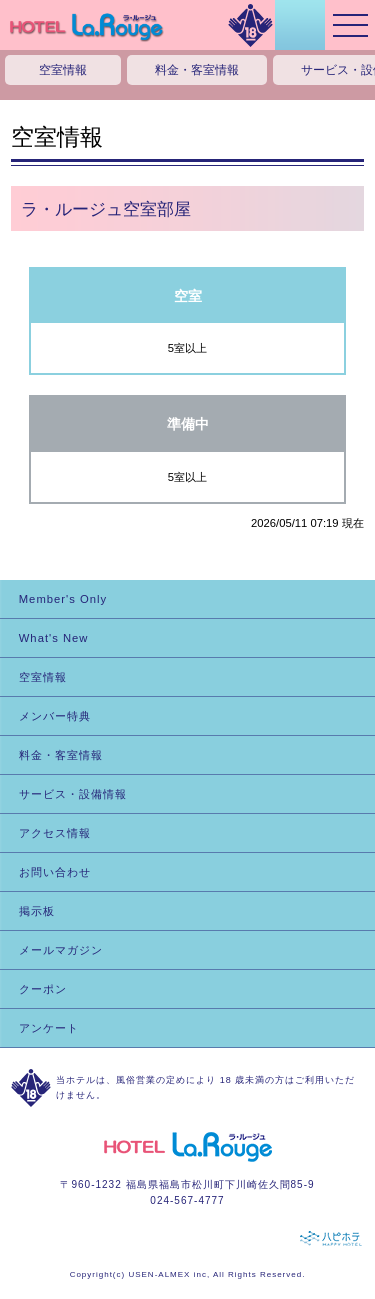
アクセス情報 (55, 833)
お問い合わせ (55, 872)
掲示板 (37, 911)
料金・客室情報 (197, 70)
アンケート (49, 1028)
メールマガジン (61, 950)
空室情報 (63, 70)
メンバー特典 (55, 716)
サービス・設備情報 (73, 794)
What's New (54, 638)
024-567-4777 (187, 1200)
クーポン (43, 989)
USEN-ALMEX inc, (169, 1274)
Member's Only (63, 599)
